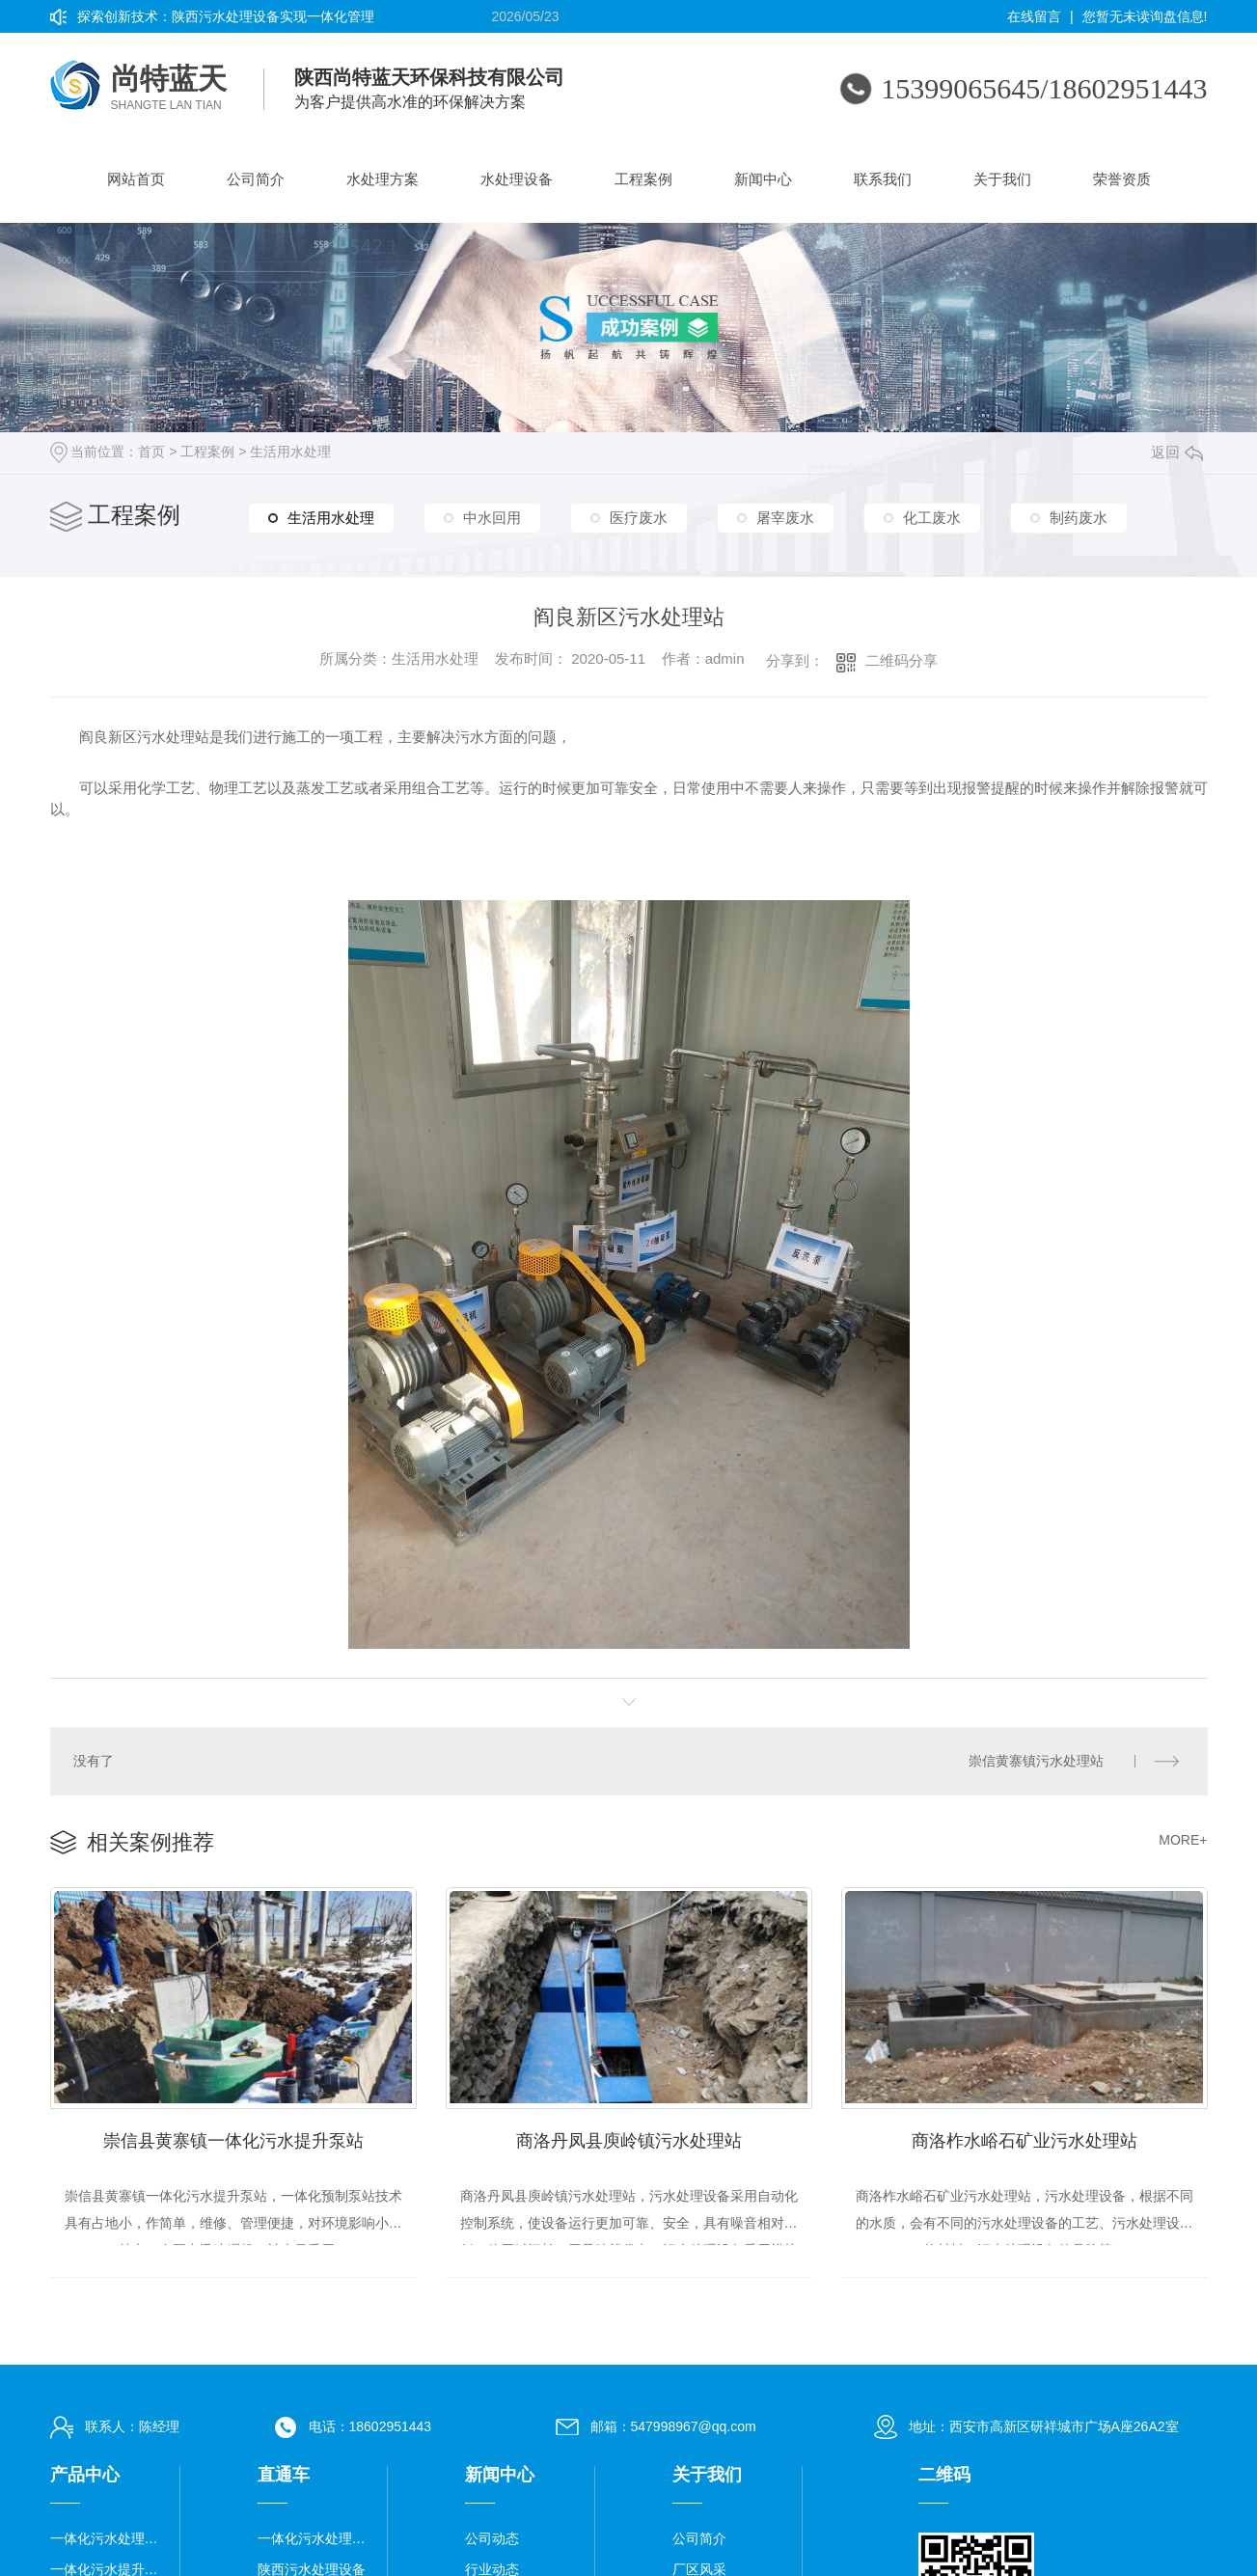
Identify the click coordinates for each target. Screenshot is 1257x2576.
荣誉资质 (1122, 179)
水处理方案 (382, 179)
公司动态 (492, 2535)
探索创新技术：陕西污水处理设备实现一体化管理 (225, 16)
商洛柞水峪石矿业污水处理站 (1024, 2136)
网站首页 (136, 179)
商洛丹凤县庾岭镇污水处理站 (629, 2136)
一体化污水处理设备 (107, 2535)
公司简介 (256, 179)
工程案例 (643, 179)
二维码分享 (901, 660)
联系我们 (883, 179)
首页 (151, 451)
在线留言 (1034, 16)
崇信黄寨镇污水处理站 (1037, 1760)
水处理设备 (516, 179)
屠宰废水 (785, 519)
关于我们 (1002, 179)
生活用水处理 (290, 451)
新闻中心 (763, 179)
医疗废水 (639, 519)
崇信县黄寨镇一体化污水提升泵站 (233, 2136)
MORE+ (1183, 1838)
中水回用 (492, 519)
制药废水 (1078, 519)
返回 (1177, 452)
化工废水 (932, 519)
